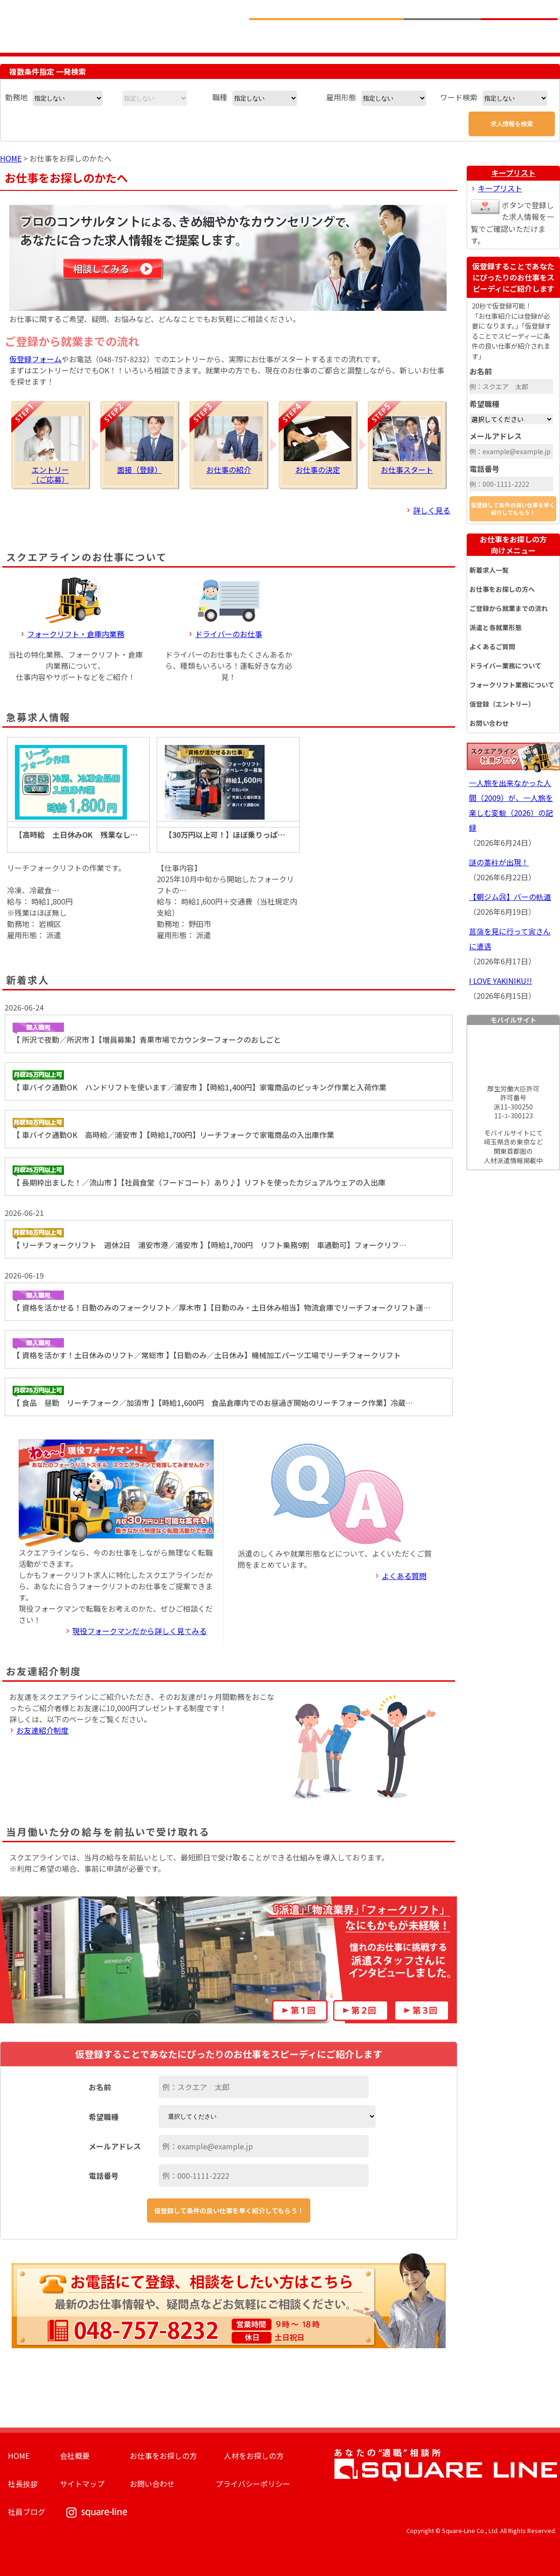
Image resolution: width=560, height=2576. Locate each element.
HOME (10, 158)
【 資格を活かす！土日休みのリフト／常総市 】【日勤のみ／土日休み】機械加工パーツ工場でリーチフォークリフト (207, 1349)
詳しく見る (431, 510)
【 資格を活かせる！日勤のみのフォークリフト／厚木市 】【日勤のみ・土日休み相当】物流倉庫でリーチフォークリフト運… (221, 1302)
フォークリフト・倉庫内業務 (75, 633)
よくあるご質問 (492, 646)
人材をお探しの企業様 (442, 35)
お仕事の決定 (317, 445)
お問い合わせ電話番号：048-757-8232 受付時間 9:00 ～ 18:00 (489, 9)
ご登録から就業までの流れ (508, 608)
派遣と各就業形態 (495, 627)
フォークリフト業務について (511, 684)
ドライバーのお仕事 (228, 633)
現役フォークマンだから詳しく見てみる (139, 1630)
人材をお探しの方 (254, 2455)
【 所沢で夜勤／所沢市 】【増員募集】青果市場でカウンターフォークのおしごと (147, 1034)
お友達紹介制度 (42, 1730)
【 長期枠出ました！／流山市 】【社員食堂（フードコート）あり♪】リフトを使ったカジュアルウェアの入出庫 (199, 1176)
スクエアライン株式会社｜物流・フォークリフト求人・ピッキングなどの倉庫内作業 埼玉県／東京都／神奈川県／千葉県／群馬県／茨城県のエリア (118, 24)
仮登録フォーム (35, 359)
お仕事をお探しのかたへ (365, 35)
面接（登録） (139, 445)
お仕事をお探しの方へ (502, 589)
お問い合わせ (489, 723)
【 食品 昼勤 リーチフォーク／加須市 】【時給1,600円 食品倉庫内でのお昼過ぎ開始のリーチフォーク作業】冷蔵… (213, 1397)
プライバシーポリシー (253, 2483)
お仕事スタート (407, 445)
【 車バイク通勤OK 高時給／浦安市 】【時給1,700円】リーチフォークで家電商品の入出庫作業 (173, 1129)
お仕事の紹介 (228, 445)
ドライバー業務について (505, 665)
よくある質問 (404, 1575)
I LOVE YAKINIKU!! (500, 980)
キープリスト (513, 172)
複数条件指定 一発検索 (47, 71)
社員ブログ (26, 2511)
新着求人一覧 (489, 570)
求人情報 (288, 35)
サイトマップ (82, 2483)
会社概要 (75, 2455)
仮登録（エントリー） (502, 704)
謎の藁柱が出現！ (499, 862)
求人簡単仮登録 (519, 35)
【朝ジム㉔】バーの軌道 (510, 896)
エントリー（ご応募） (50, 450)
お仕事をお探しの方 (513, 544)
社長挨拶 (23, 2483)
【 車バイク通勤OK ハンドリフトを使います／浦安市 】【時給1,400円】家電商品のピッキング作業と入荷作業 (199, 1081)
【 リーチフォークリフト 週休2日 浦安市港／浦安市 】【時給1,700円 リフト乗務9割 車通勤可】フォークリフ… (209, 1239)
